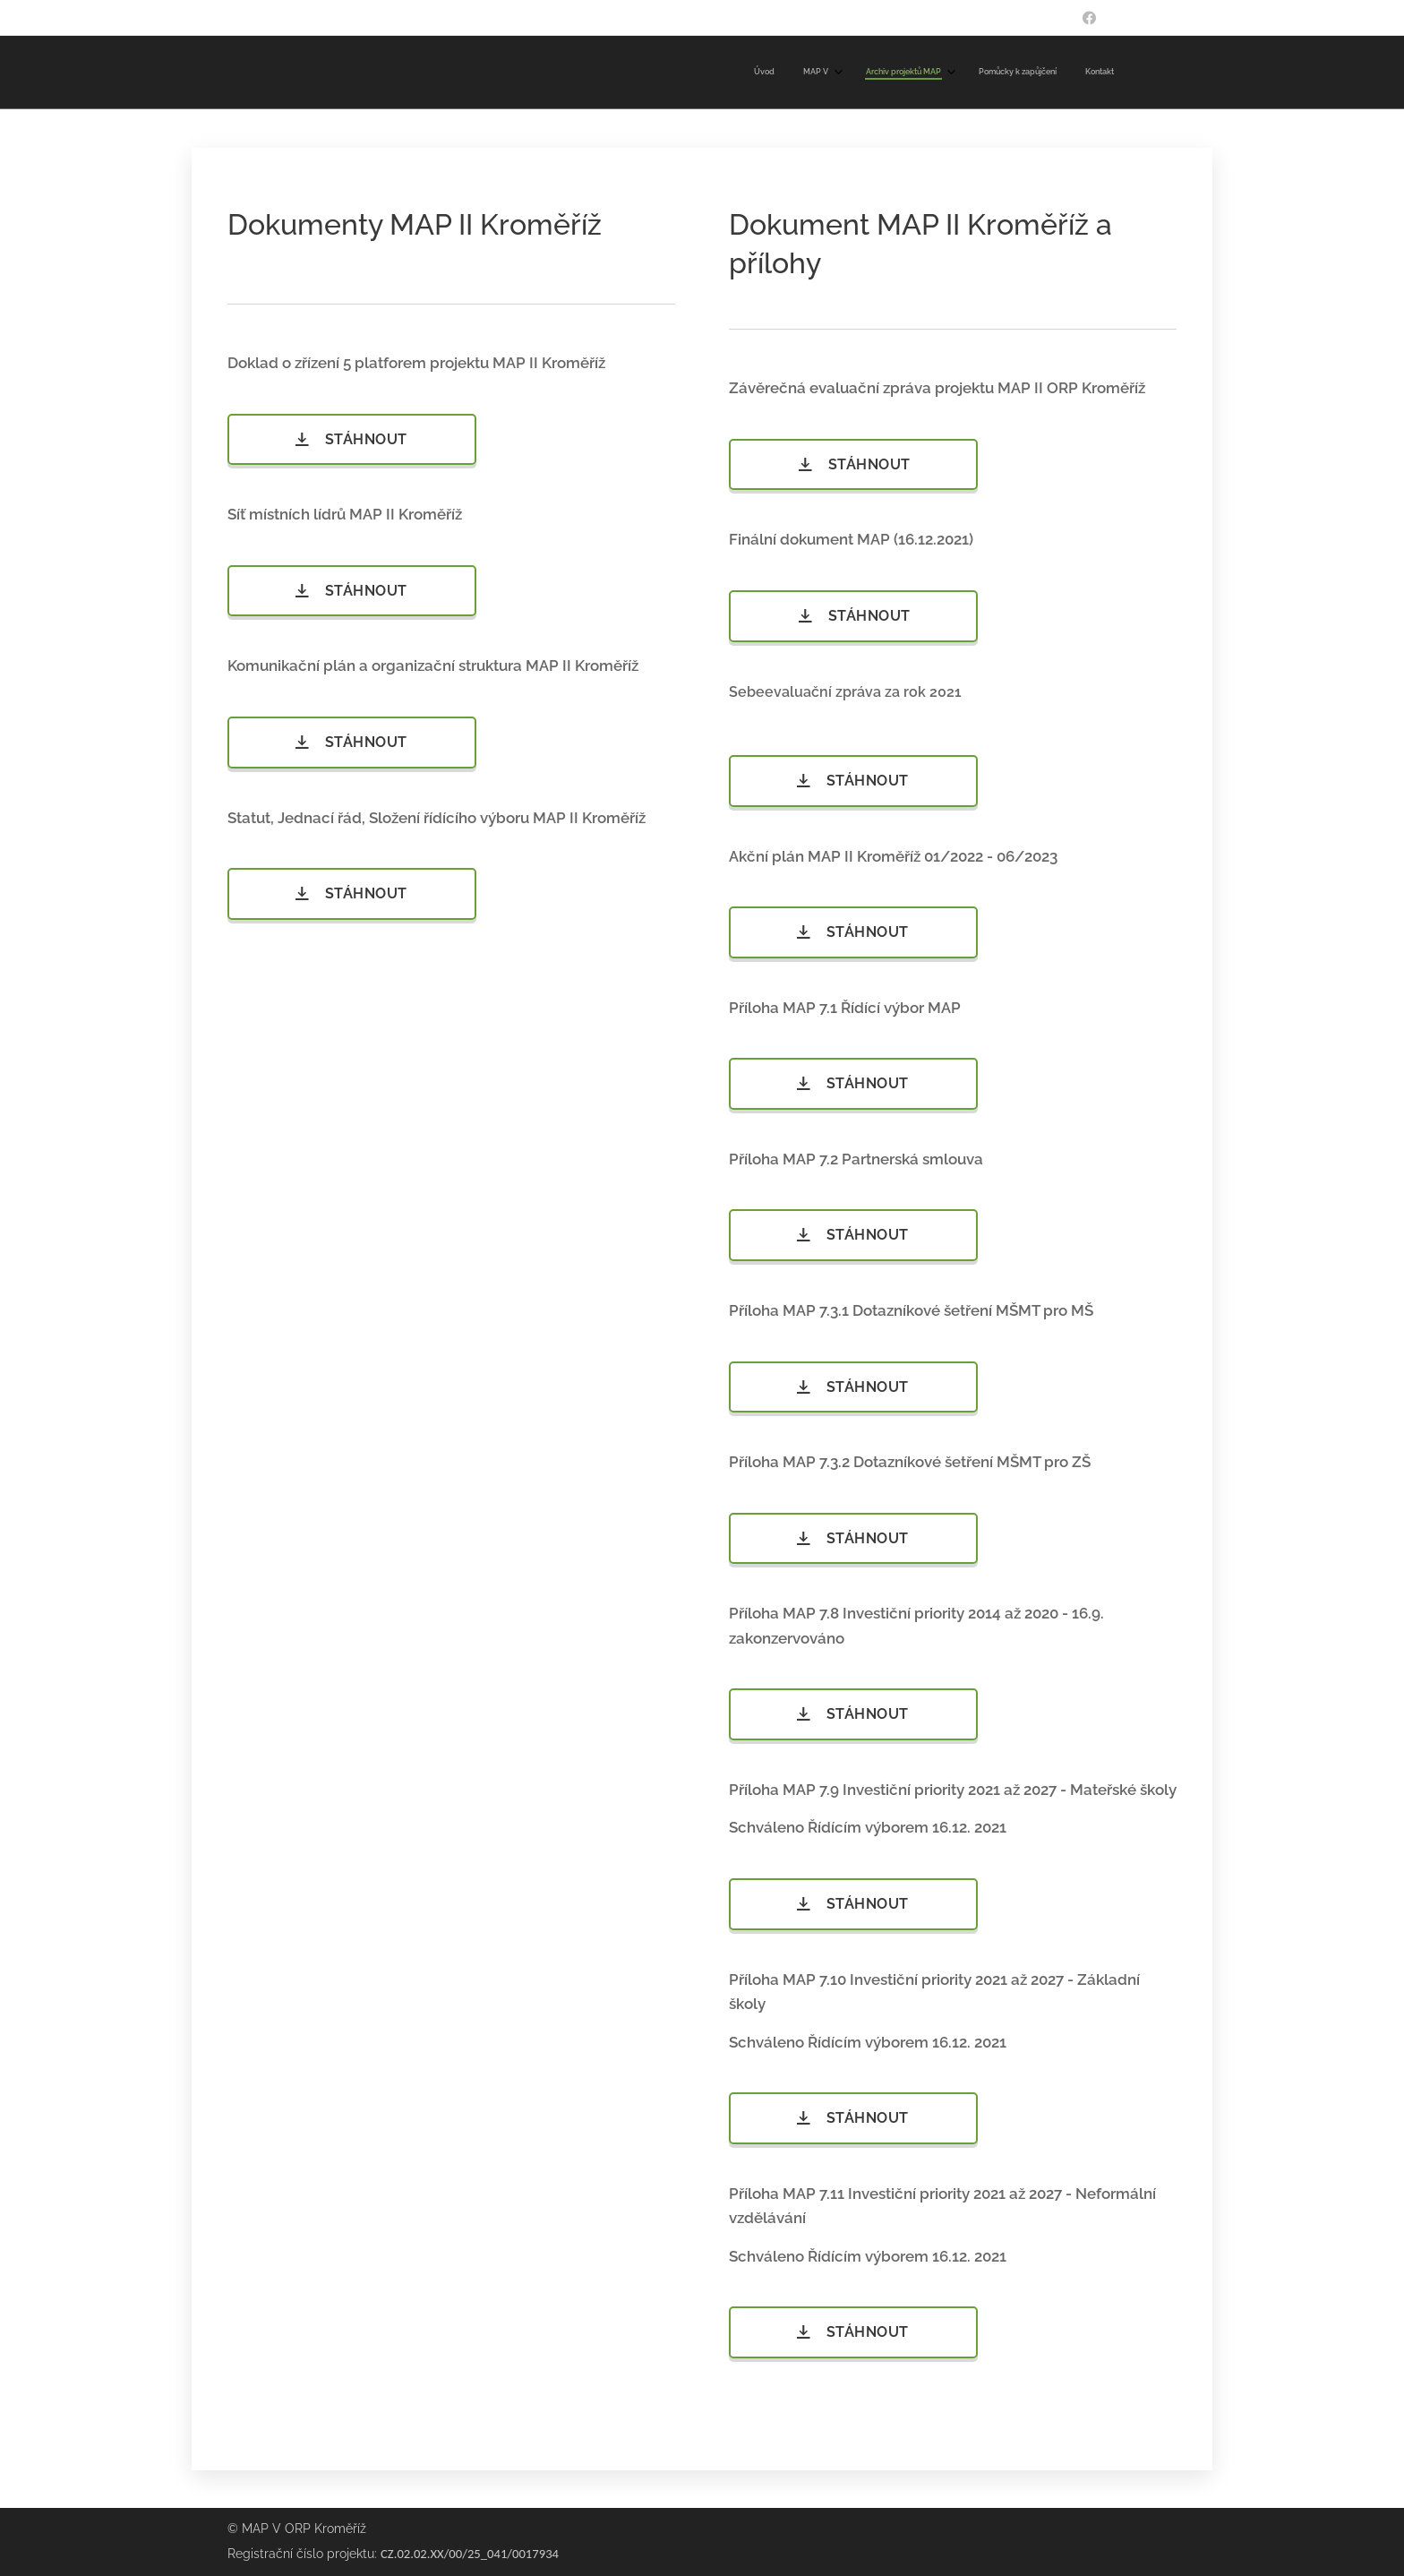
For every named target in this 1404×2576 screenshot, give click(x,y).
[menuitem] (986, 72)
